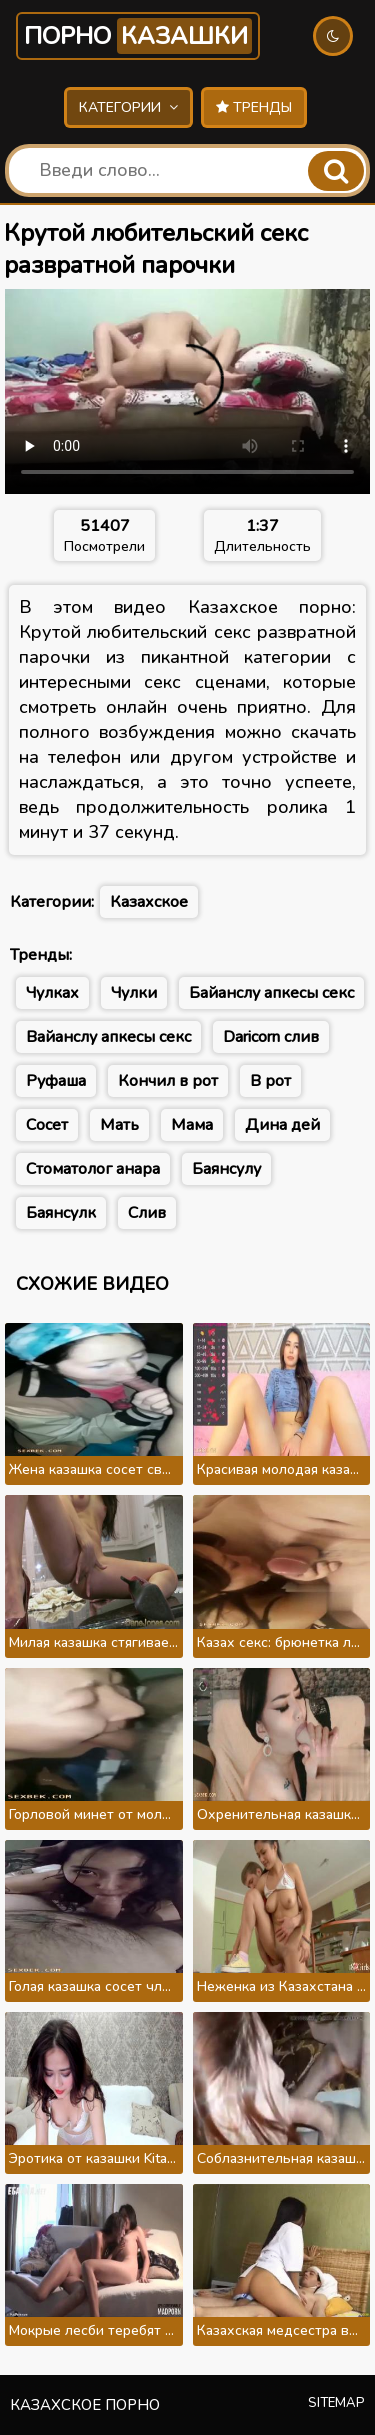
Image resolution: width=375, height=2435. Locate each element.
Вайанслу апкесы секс (108, 1037)
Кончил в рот (168, 1081)
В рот (270, 1081)
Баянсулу (226, 1169)
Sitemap (336, 2403)
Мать (119, 1125)
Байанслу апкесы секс (271, 993)
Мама (192, 1125)
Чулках (52, 993)
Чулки (134, 993)
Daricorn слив (271, 1037)
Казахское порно (85, 2405)
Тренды (254, 107)
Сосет (47, 1125)
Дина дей (282, 1125)
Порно (138, 36)
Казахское (149, 902)
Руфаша (56, 1081)
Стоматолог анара (93, 1169)
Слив (147, 1213)
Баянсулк (61, 1213)
